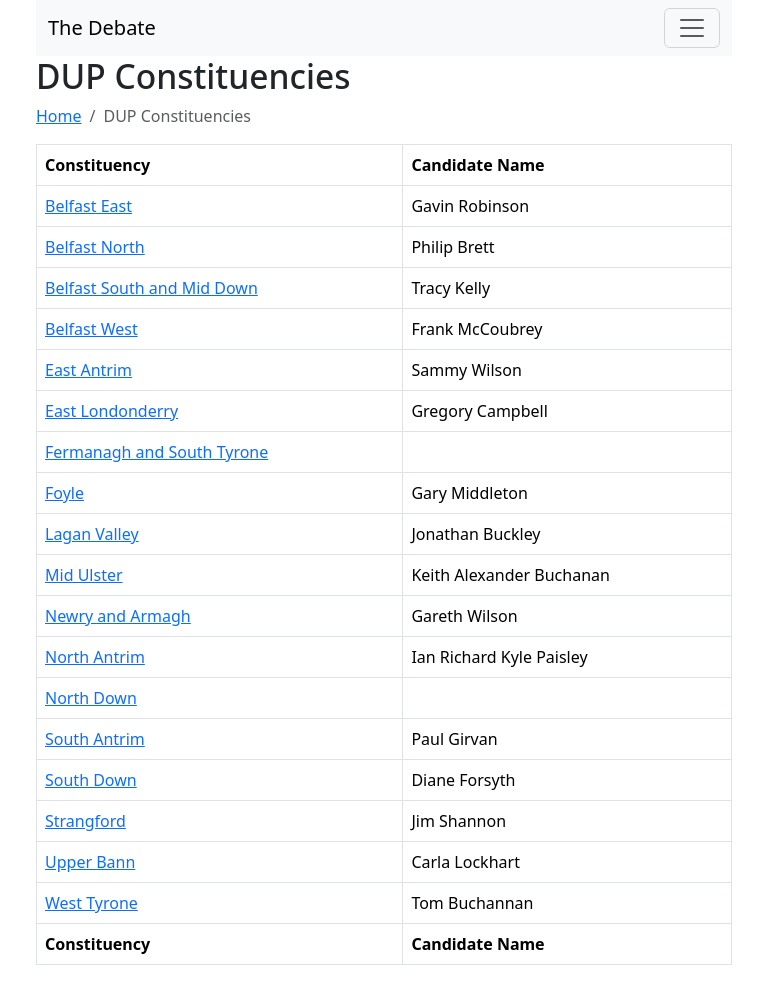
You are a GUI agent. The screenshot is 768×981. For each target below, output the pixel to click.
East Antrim (88, 370)
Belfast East (88, 206)
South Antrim (95, 739)
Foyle (64, 493)
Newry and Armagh (118, 616)
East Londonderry (111, 411)
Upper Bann (90, 862)
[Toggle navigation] (692, 28)
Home (59, 116)
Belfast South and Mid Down (151, 288)
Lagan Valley (92, 534)
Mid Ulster (84, 575)
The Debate (102, 27)
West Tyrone (91, 903)
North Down (91, 698)
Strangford (85, 821)
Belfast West (91, 329)
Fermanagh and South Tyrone (156, 452)
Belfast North (95, 247)
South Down (91, 780)
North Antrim (95, 657)
